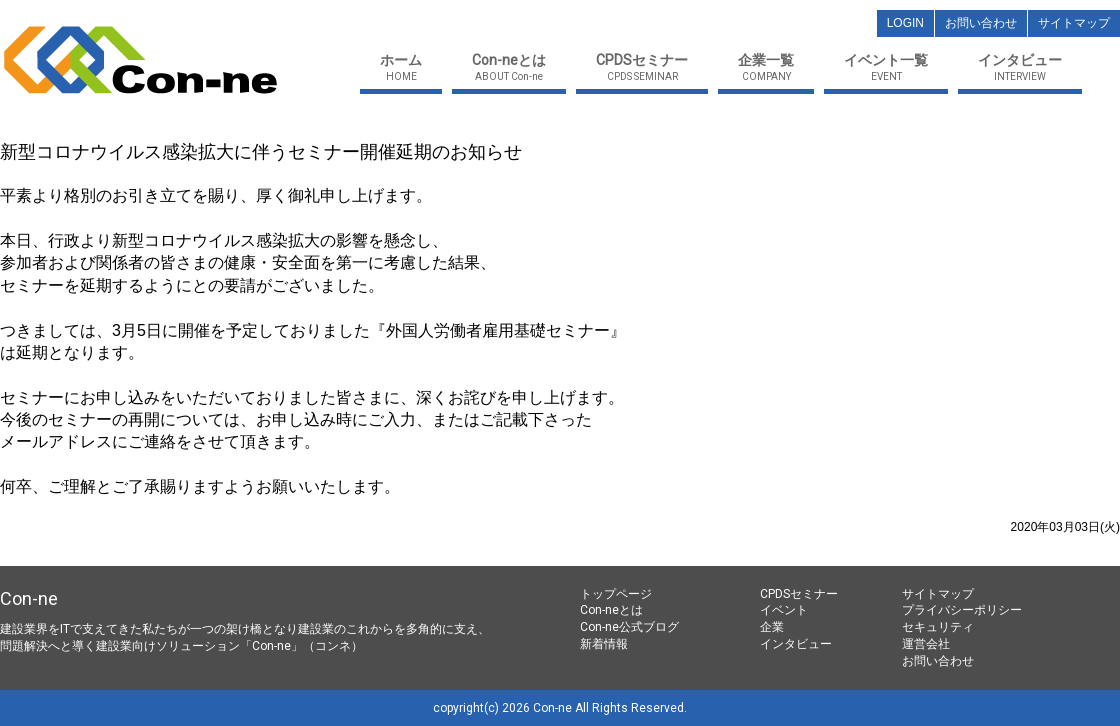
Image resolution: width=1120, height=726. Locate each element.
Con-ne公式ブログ (629, 627)
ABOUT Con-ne (509, 67)
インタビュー (796, 644)
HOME (401, 67)
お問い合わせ (938, 661)
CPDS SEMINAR (642, 67)
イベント (784, 610)
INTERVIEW (1020, 67)
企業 (772, 627)
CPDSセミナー (799, 594)
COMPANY (766, 67)
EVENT (886, 67)
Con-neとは (611, 610)
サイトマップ (938, 594)
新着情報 (604, 644)
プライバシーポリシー (962, 610)
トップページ (616, 594)
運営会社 (926, 644)
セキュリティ (938, 627)
